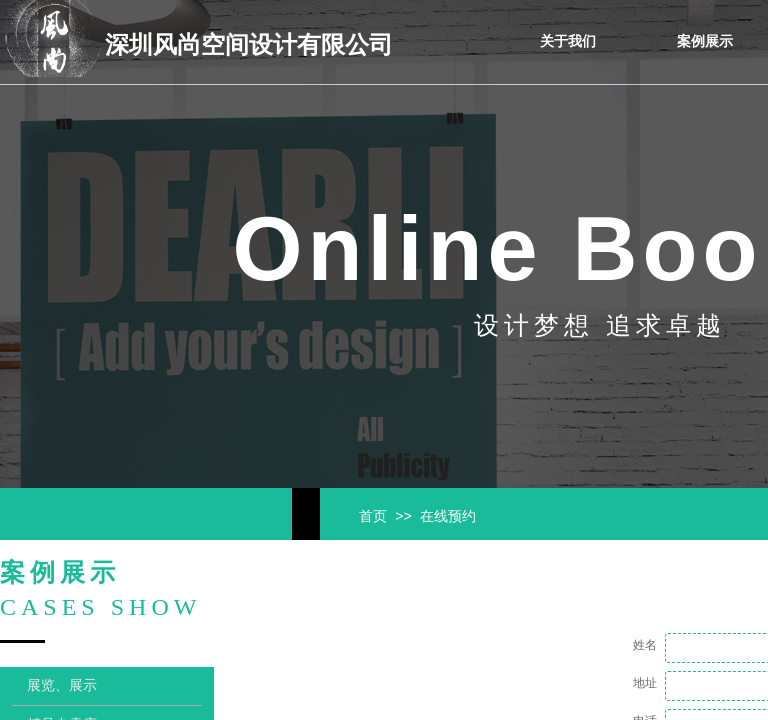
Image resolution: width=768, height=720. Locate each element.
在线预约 (448, 516)
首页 (373, 516)
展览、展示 (62, 685)
